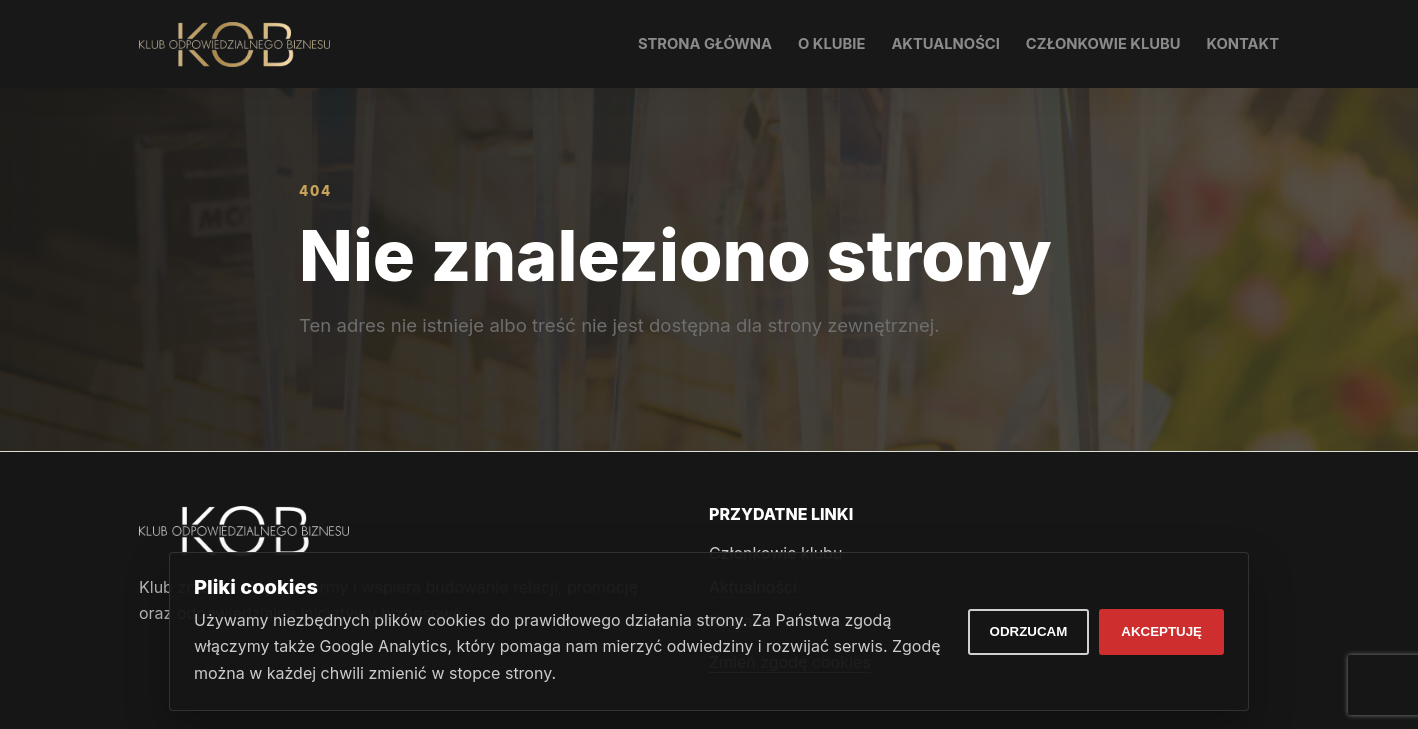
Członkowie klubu (1103, 44)
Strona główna (705, 44)
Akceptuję (1161, 631)
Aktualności (945, 44)
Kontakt (1243, 44)
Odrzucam (1029, 631)
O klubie (831, 44)
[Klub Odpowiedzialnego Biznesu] (234, 44)
